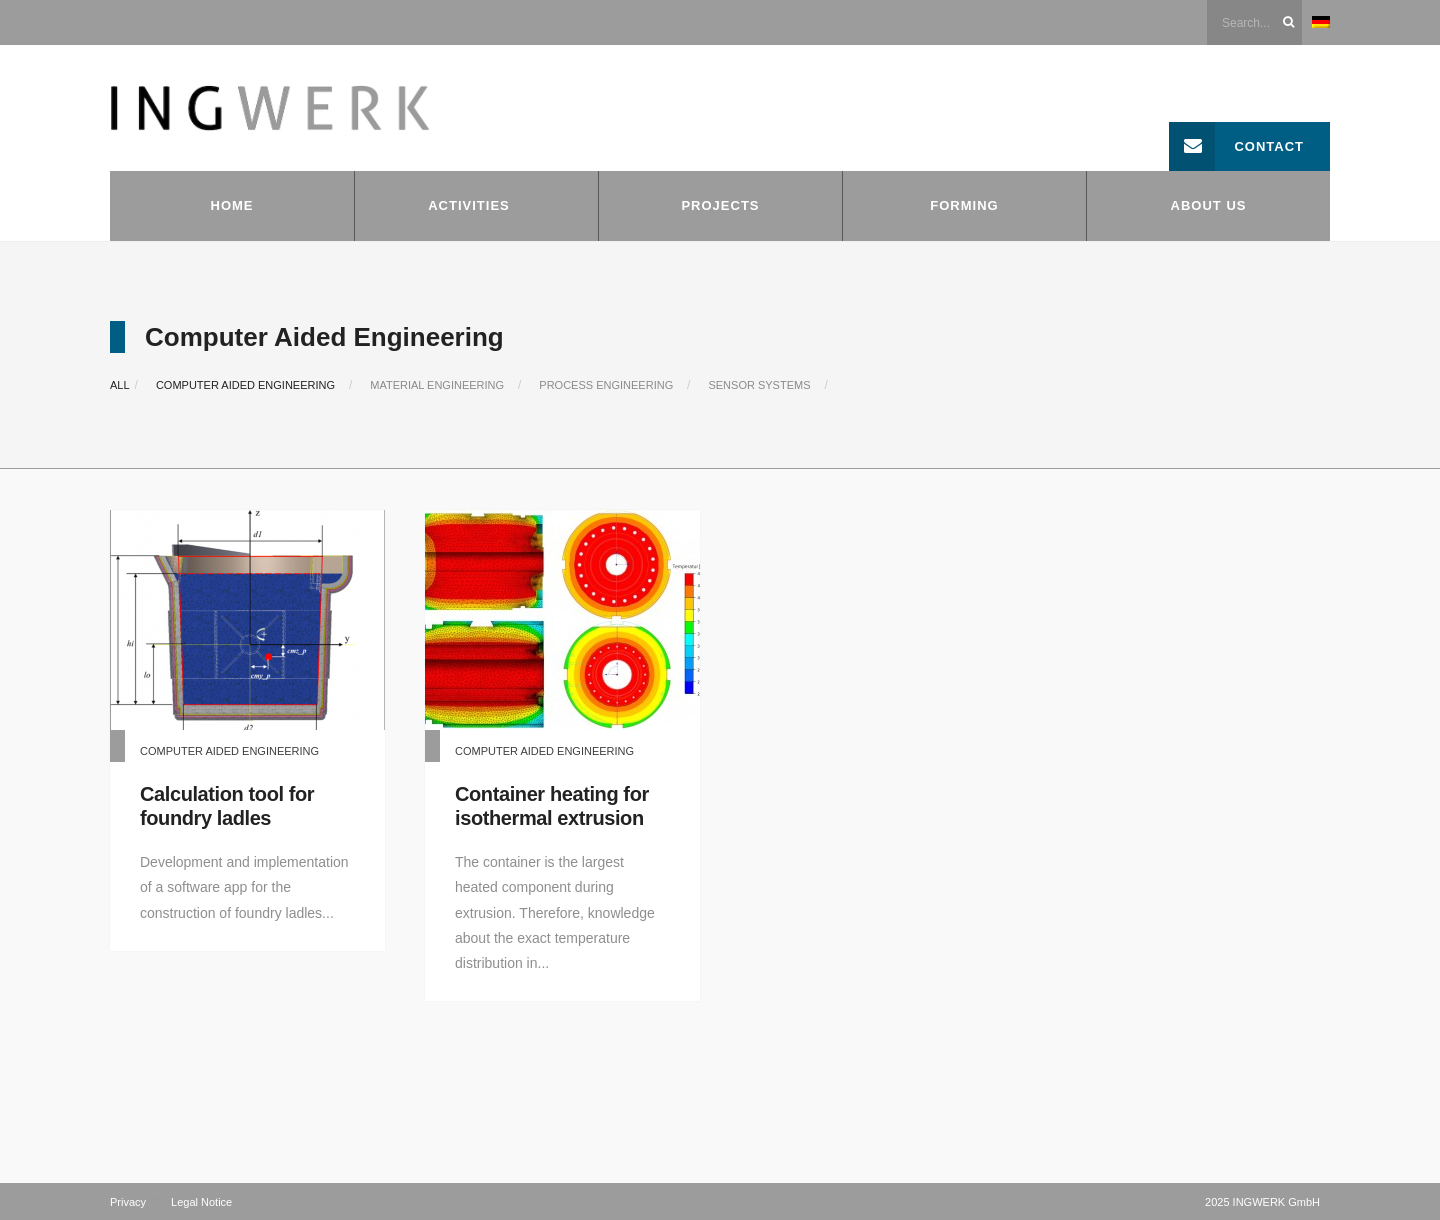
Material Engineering (437, 385)
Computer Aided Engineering (245, 385)
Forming (964, 205)
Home (232, 205)
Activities (469, 205)
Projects (720, 205)
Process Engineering (606, 385)
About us (1209, 205)
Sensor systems (759, 385)
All (120, 385)
